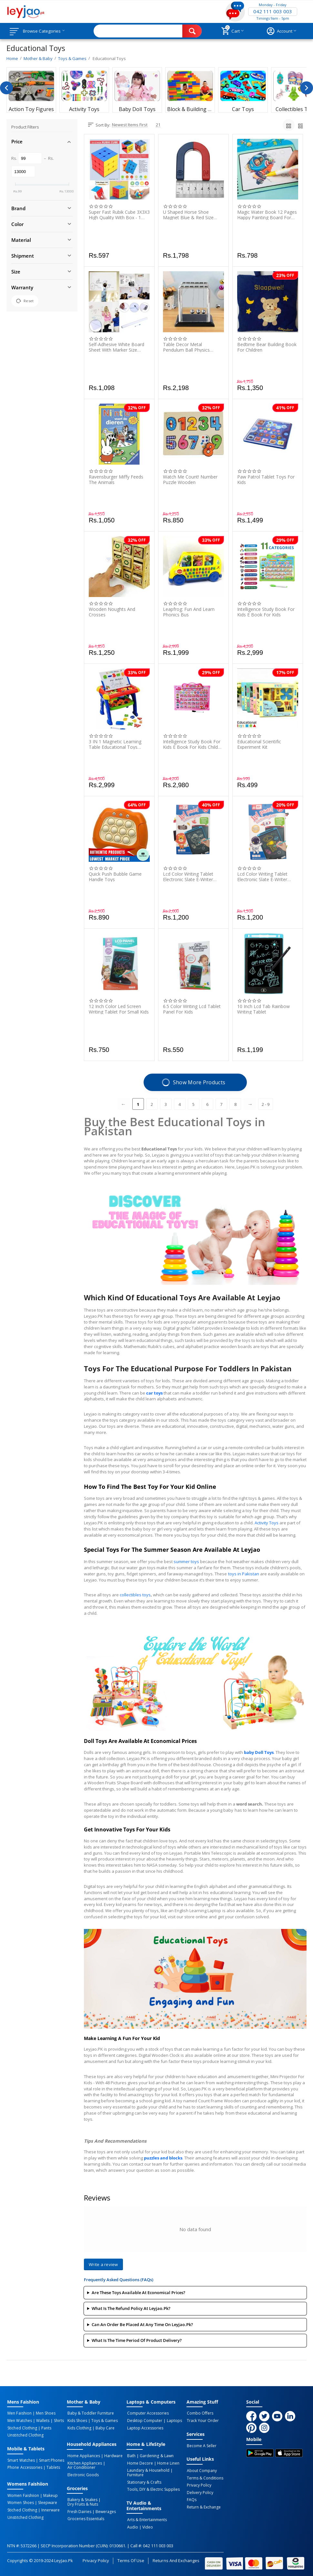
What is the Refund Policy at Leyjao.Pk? (131, 2308)
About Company (202, 2470)
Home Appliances (83, 2455)
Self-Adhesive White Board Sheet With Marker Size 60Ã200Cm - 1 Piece (116, 347)
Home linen (167, 2462)
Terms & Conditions (205, 2477)
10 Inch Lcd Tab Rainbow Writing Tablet (263, 1009)
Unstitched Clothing (25, 2435)
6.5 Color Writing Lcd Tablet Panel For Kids (192, 1009)
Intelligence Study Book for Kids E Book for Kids (266, 612)
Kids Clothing (79, 2427)
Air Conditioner (81, 2466)
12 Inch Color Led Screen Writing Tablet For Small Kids (119, 1009)
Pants (45, 2427)
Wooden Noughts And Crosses (112, 612)
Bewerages (104, 2510)
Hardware (112, 2455)
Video (146, 2525)
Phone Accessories (24, 2466)
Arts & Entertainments (146, 2518)
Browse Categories (44, 31)
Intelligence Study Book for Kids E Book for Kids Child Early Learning (191, 744)
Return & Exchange (203, 2506)
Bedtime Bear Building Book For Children (267, 347)
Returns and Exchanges (176, 2558)
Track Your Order (202, 2420)
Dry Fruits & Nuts (82, 2503)
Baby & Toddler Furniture (90, 2413)
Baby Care (103, 2427)
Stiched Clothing (21, 2427)
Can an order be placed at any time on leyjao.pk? (142, 2324)
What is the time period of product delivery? (137, 2340)
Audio (131, 2525)
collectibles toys (135, 1595)
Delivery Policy (200, 2491)
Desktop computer (144, 2420)
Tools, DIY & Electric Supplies (152, 2488)
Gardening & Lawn (155, 2455)
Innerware (49, 2508)
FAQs (191, 2498)
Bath (130, 2455)
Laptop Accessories (144, 2427)
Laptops (172, 2420)
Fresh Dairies (79, 2510)
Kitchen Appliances (84, 2462)
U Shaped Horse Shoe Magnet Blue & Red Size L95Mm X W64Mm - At (188, 215)
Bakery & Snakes (82, 2498)
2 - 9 (266, 1104)
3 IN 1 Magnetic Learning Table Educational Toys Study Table (115, 744)
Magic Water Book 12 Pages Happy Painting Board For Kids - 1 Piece (267, 215)
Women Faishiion (22, 2494)
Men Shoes (44, 2413)
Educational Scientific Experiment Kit (259, 744)
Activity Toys (266, 1523)
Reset (25, 301)
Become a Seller (201, 2445)
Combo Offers (200, 2413)
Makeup (49, 2494)
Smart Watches (20, 2459)
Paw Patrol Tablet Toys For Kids (266, 479)
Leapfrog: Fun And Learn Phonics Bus (189, 612)
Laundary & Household (147, 2469)
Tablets (52, 2466)
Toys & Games (103, 2420)
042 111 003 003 (272, 11)
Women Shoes (20, 2501)
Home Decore (139, 2462)
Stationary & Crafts (143, 2481)
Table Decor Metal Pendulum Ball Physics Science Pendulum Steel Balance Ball (188, 347)
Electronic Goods (82, 2474)
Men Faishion (19, 2413)
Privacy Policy (199, 2484)
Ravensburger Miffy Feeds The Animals (116, 479)
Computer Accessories (147, 2413)
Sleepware (46, 2501)
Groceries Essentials (85, 2517)
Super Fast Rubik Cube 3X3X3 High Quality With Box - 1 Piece (119, 215)
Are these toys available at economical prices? (138, 2292)
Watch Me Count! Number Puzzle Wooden (190, 479)
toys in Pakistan (243, 1574)
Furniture (134, 2474)
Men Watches (19, 2420)
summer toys (186, 1561)
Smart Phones (50, 2459)
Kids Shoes (76, 2420)
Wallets (41, 2420)
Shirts (56, 2420)
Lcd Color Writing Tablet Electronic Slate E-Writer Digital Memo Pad (188, 876)
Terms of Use (130, 2558)
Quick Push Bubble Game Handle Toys (115, 876)
